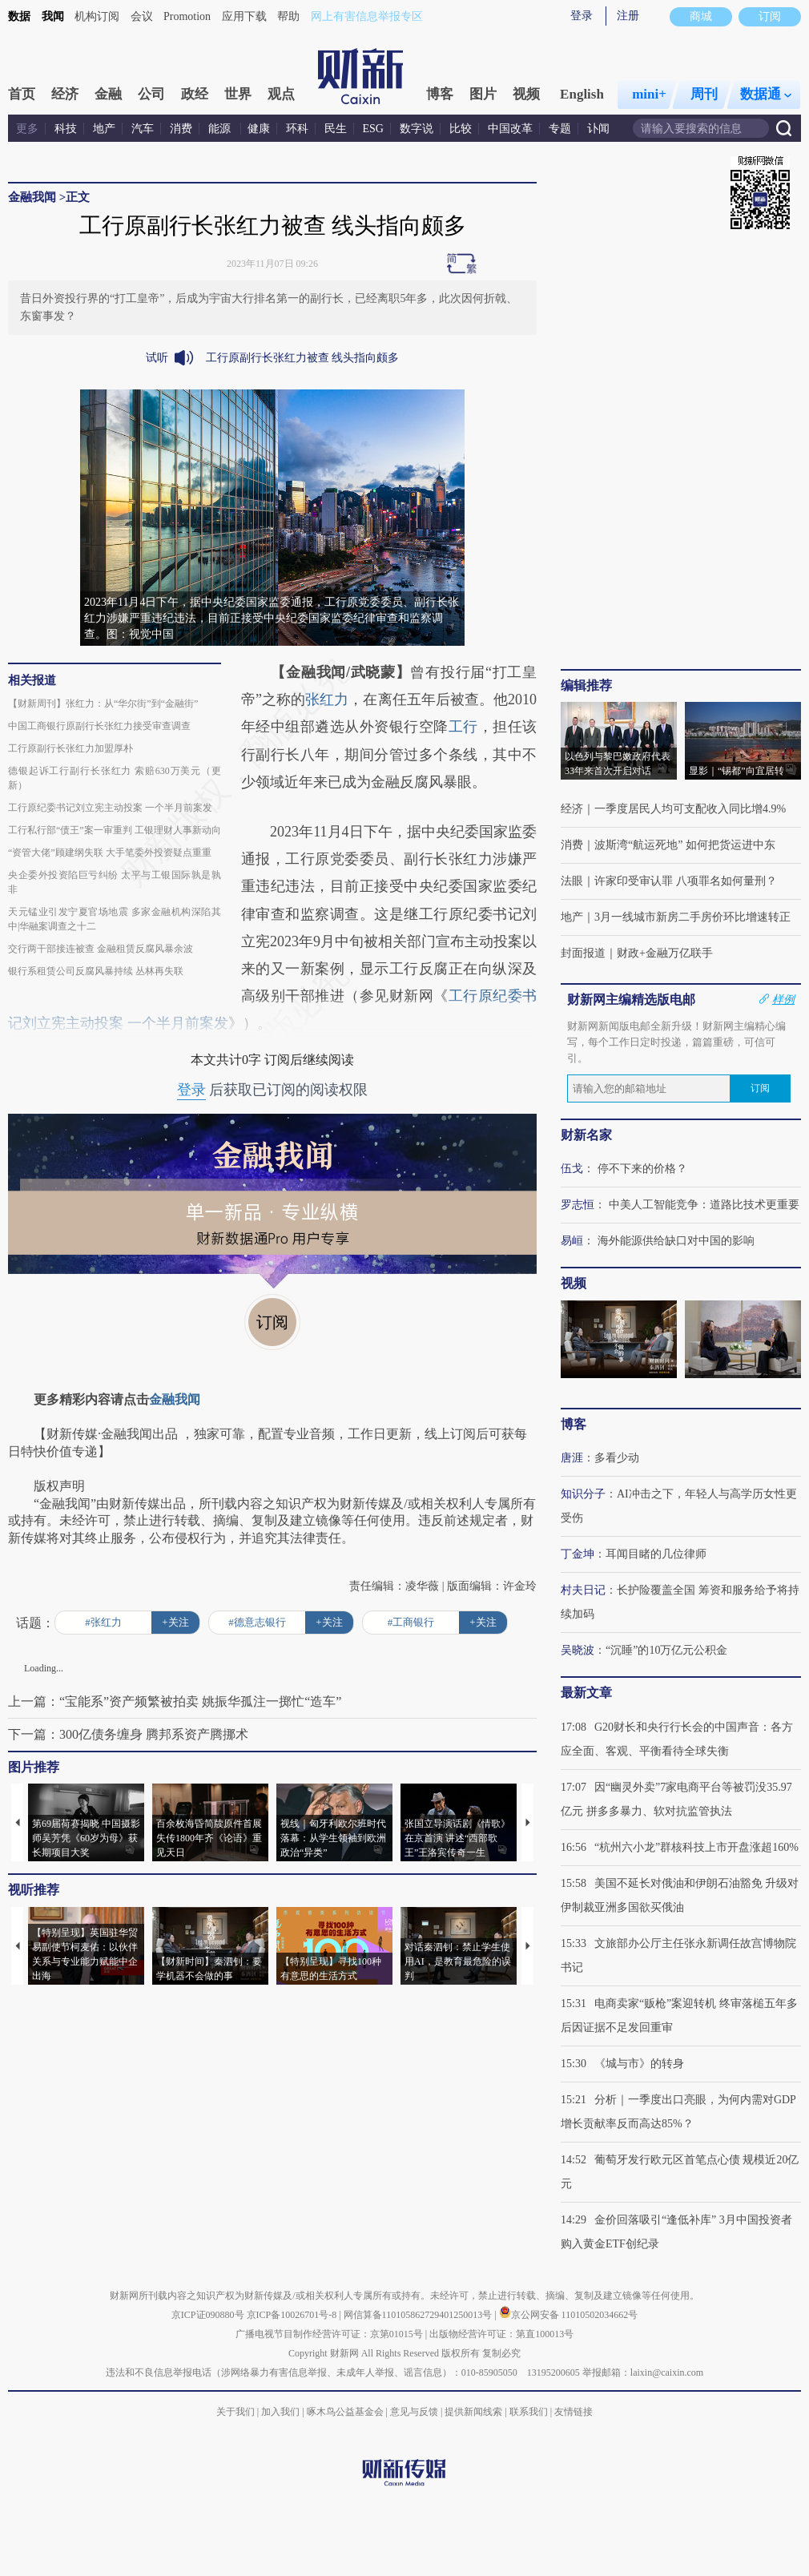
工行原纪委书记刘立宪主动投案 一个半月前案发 (110, 807)
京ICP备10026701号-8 (293, 2314)
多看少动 (616, 1458)
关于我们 (235, 2411)
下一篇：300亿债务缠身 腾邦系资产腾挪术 (128, 1734)
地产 (104, 129)
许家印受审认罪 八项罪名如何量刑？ (685, 881)
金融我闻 (32, 197)
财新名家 (586, 1135)
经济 (64, 94)
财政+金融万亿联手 (665, 953)
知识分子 (583, 1494)
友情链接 (573, 2411)
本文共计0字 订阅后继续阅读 (272, 1059)
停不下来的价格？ (642, 1169)
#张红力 (103, 1622)
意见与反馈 (414, 2411)
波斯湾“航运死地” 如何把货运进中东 (684, 845)
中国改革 (510, 129)
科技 (65, 129)
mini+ (649, 94)
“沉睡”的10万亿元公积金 (666, 1650)
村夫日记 (583, 1590)
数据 (19, 16)
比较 (460, 129)
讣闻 (598, 129)
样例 (783, 999)
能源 (221, 129)
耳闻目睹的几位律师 (656, 1554)
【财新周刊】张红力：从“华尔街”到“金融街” (103, 703)
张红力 (326, 699)
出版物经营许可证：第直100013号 (501, 2334)
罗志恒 (577, 1205)
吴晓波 (577, 1650)
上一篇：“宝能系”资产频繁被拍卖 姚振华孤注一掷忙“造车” (174, 1701)
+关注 (175, 1622)
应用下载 (244, 16)
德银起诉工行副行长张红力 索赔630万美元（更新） (114, 778)
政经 (194, 94)
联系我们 (528, 2411)
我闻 (53, 16)
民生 (335, 129)
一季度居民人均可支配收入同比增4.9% (690, 809)
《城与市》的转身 (639, 2064)
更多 (27, 129)
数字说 (416, 129)
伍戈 (572, 1169)
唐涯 (572, 1458)
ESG (373, 129)
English (582, 94)
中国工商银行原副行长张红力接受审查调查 (99, 726)
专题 (560, 129)
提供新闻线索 (473, 2411)
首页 (21, 94)
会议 (142, 16)
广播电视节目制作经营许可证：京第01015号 (329, 2334)
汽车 (142, 129)
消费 (181, 129)
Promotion (187, 16)
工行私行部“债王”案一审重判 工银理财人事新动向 (114, 830)
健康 (259, 129)
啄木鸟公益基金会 (346, 2411)
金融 (108, 94)
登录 (581, 16)
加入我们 (280, 2411)
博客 (439, 94)
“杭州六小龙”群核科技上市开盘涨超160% (696, 1847)
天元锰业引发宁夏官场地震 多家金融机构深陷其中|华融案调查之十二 (114, 919)
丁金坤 (577, 1554)
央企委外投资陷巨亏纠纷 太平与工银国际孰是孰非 (114, 882)
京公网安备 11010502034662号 (568, 2314)
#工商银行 (411, 1622)
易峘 (572, 1241)
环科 (297, 129)
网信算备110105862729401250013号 (419, 2314)
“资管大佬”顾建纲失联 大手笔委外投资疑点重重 (109, 852)
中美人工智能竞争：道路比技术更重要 (704, 1205)
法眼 (572, 881)
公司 (151, 94)
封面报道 (583, 953)
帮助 (288, 16)
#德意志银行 (257, 1622)
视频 (526, 94)
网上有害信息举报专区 (367, 16)
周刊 (704, 94)
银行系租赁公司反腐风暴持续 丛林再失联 (95, 971)
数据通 (765, 94)
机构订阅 (96, 16)
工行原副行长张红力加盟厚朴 (70, 748)
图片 (483, 94)
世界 (238, 94)
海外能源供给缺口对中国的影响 (676, 1241)
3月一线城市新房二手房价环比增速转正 (692, 917)
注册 (628, 16)
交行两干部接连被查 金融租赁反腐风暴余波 (100, 948)
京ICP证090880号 (207, 2314)
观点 (281, 94)
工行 (463, 727)
